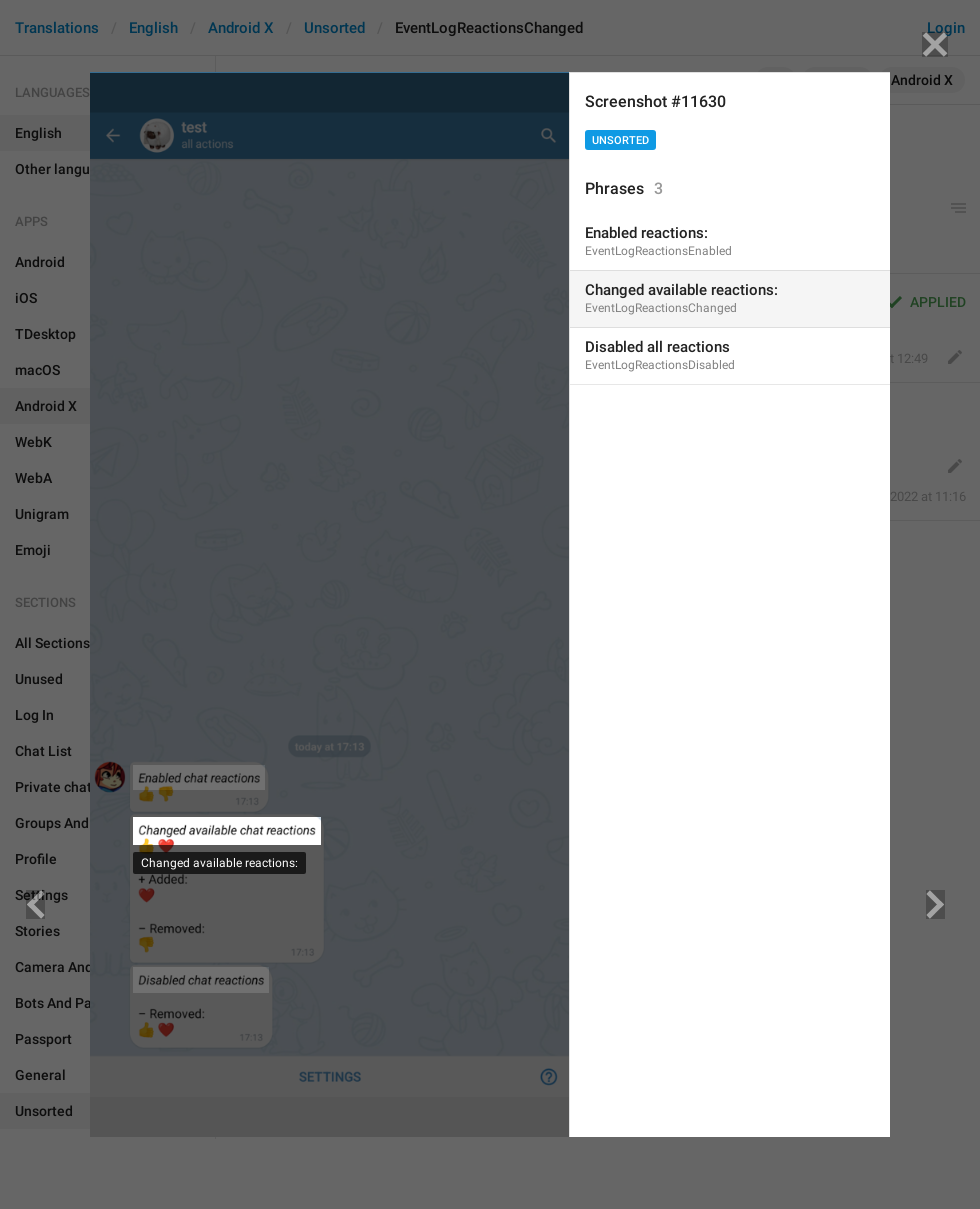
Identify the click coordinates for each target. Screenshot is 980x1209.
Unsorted (620, 140)
